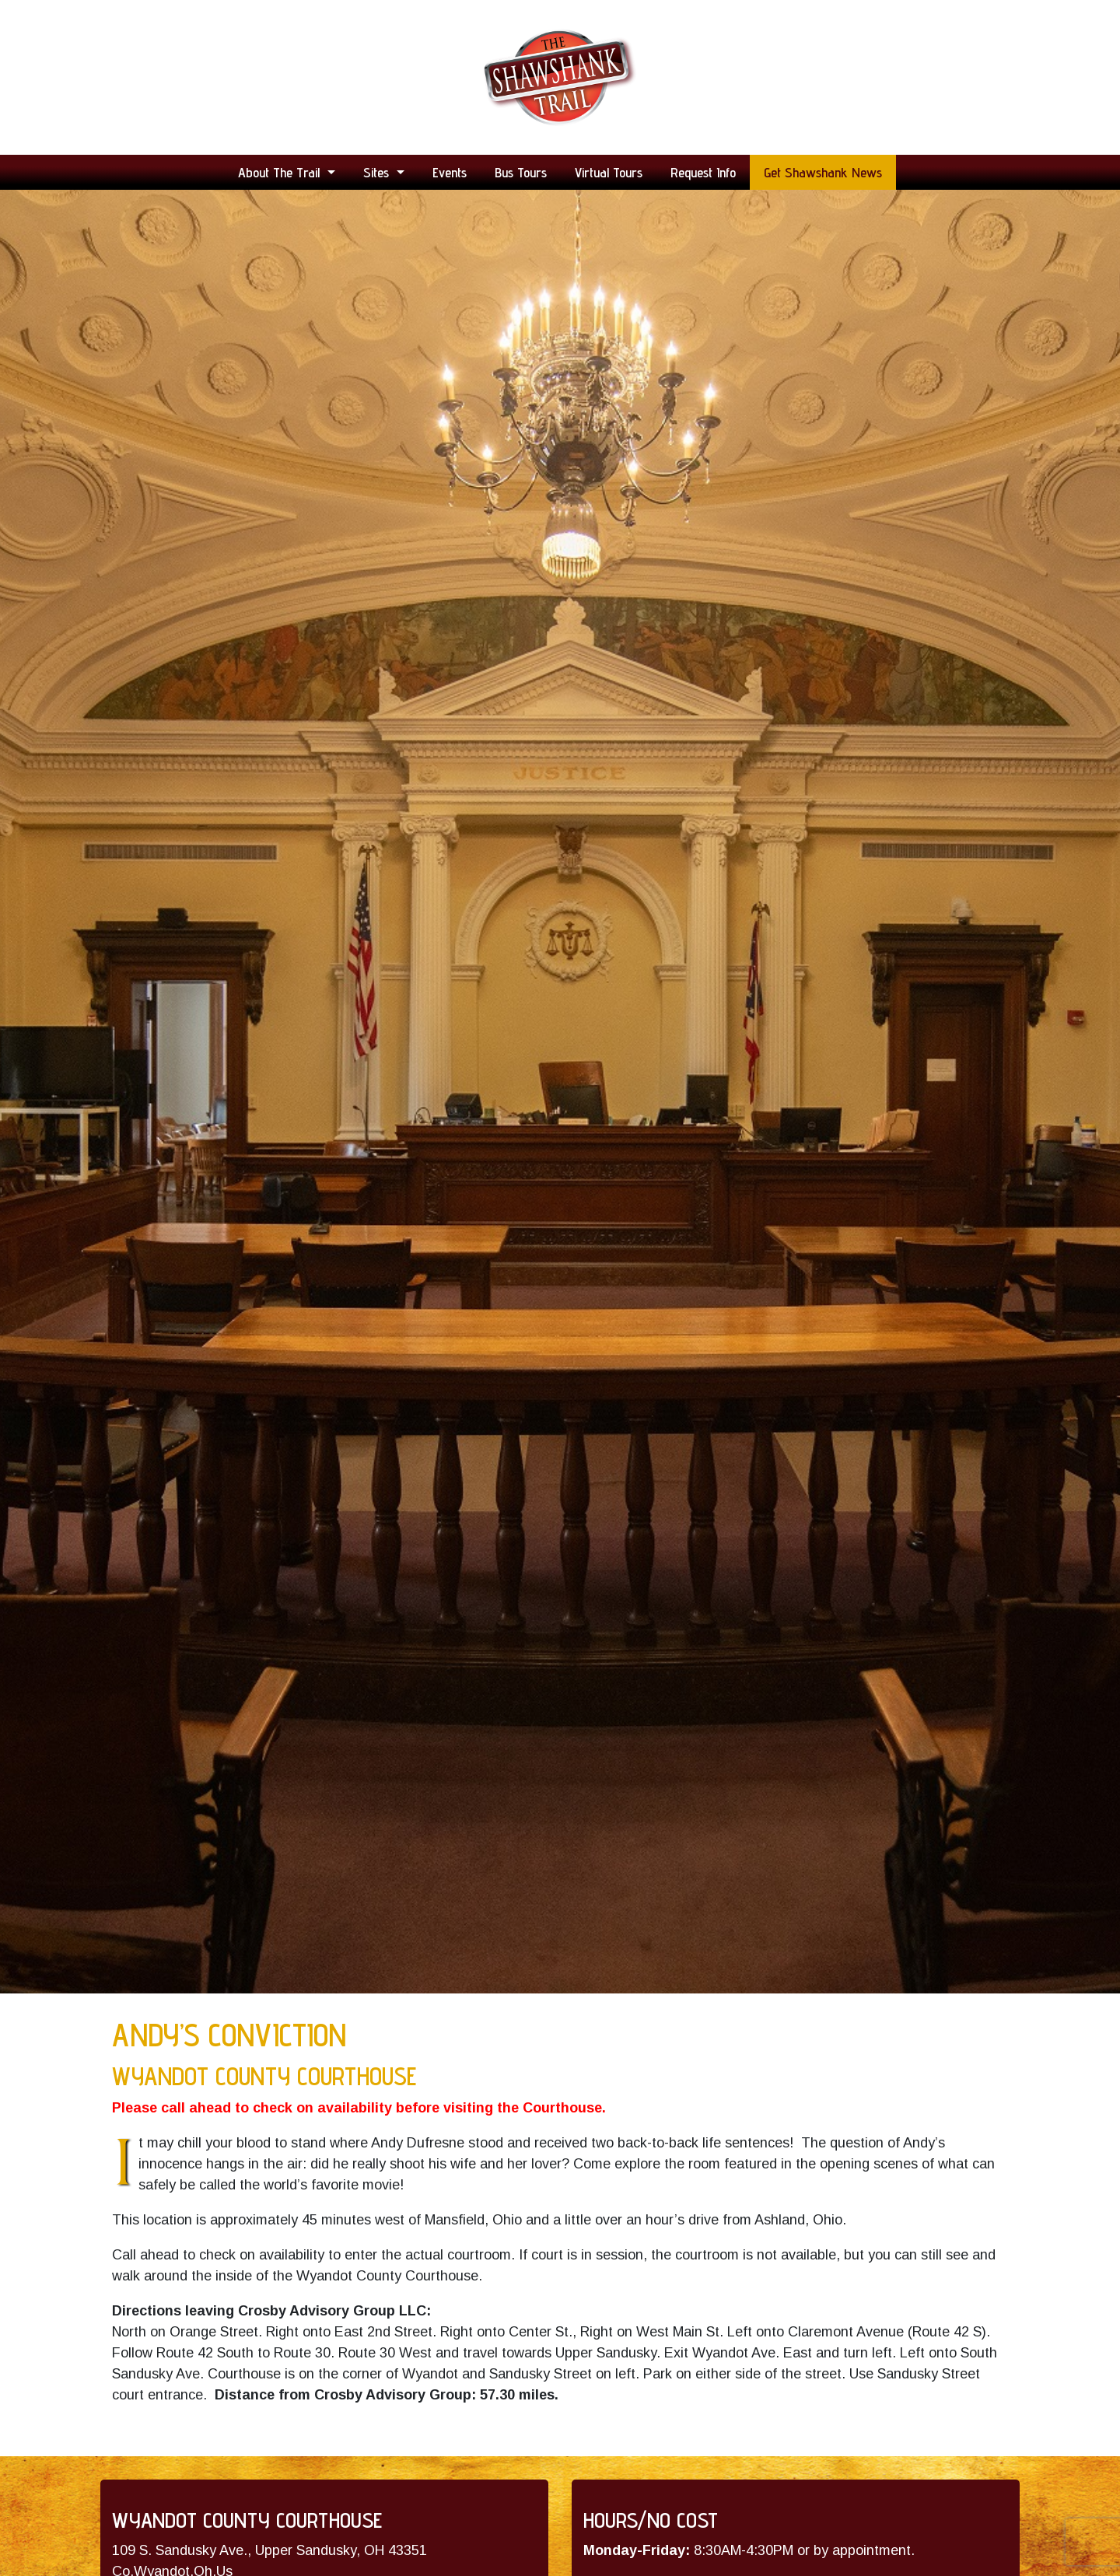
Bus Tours (521, 172)
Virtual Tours (608, 172)
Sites (378, 172)
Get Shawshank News (823, 172)
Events (449, 172)
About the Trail (281, 172)
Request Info (703, 172)
